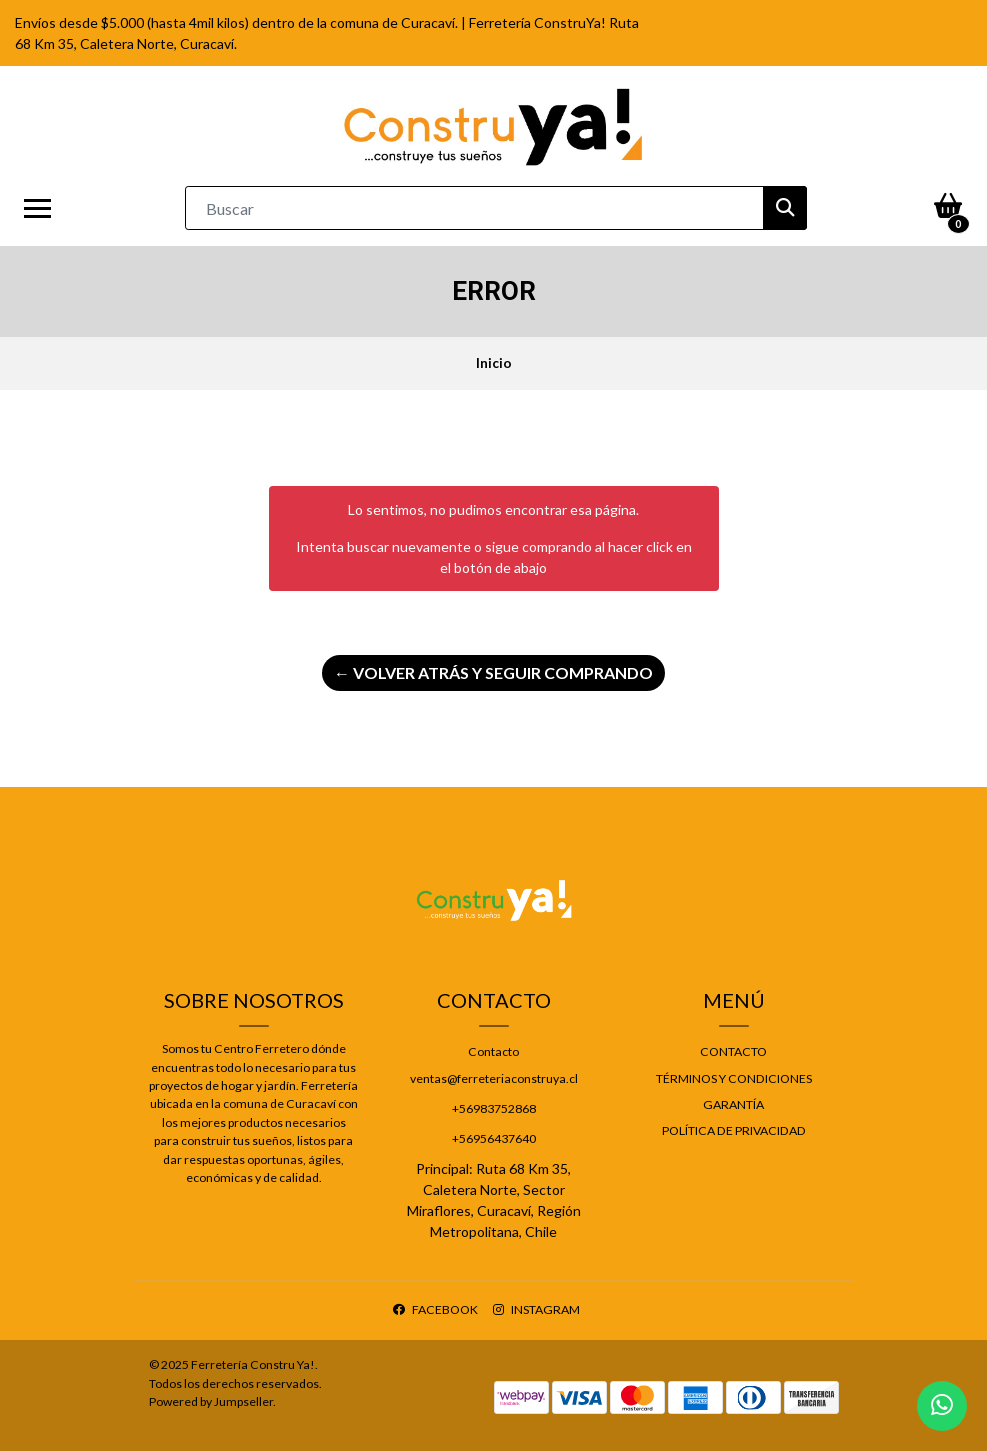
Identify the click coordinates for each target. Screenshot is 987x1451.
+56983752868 (494, 1108)
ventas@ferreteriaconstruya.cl (494, 1078)
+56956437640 (494, 1138)
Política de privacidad (734, 1130)
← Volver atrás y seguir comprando (493, 672)
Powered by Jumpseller (211, 1401)
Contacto (493, 1051)
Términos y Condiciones (734, 1078)
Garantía (733, 1104)
